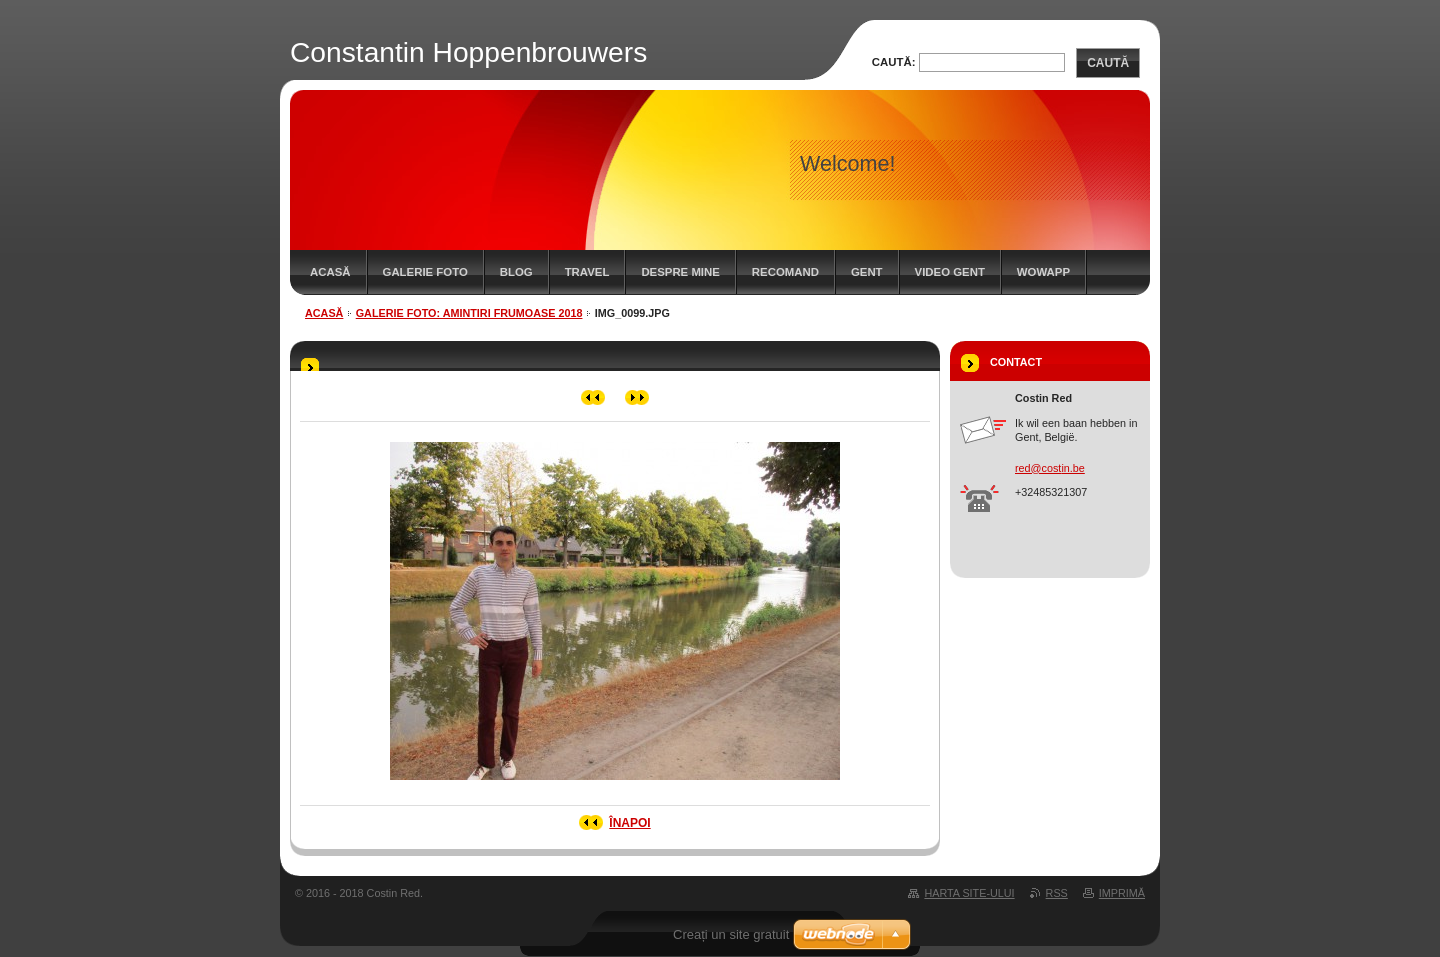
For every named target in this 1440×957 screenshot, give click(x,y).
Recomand (785, 272)
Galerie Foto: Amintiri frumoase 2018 (469, 313)
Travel (587, 272)
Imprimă (1122, 893)
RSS (1057, 893)
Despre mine (680, 272)
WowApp (1043, 272)
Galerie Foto (425, 272)
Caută (1108, 63)
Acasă (330, 272)
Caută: (894, 62)
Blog (516, 272)
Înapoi (629, 823)
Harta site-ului (969, 893)
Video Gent (950, 272)
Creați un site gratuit (731, 934)
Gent (867, 272)
